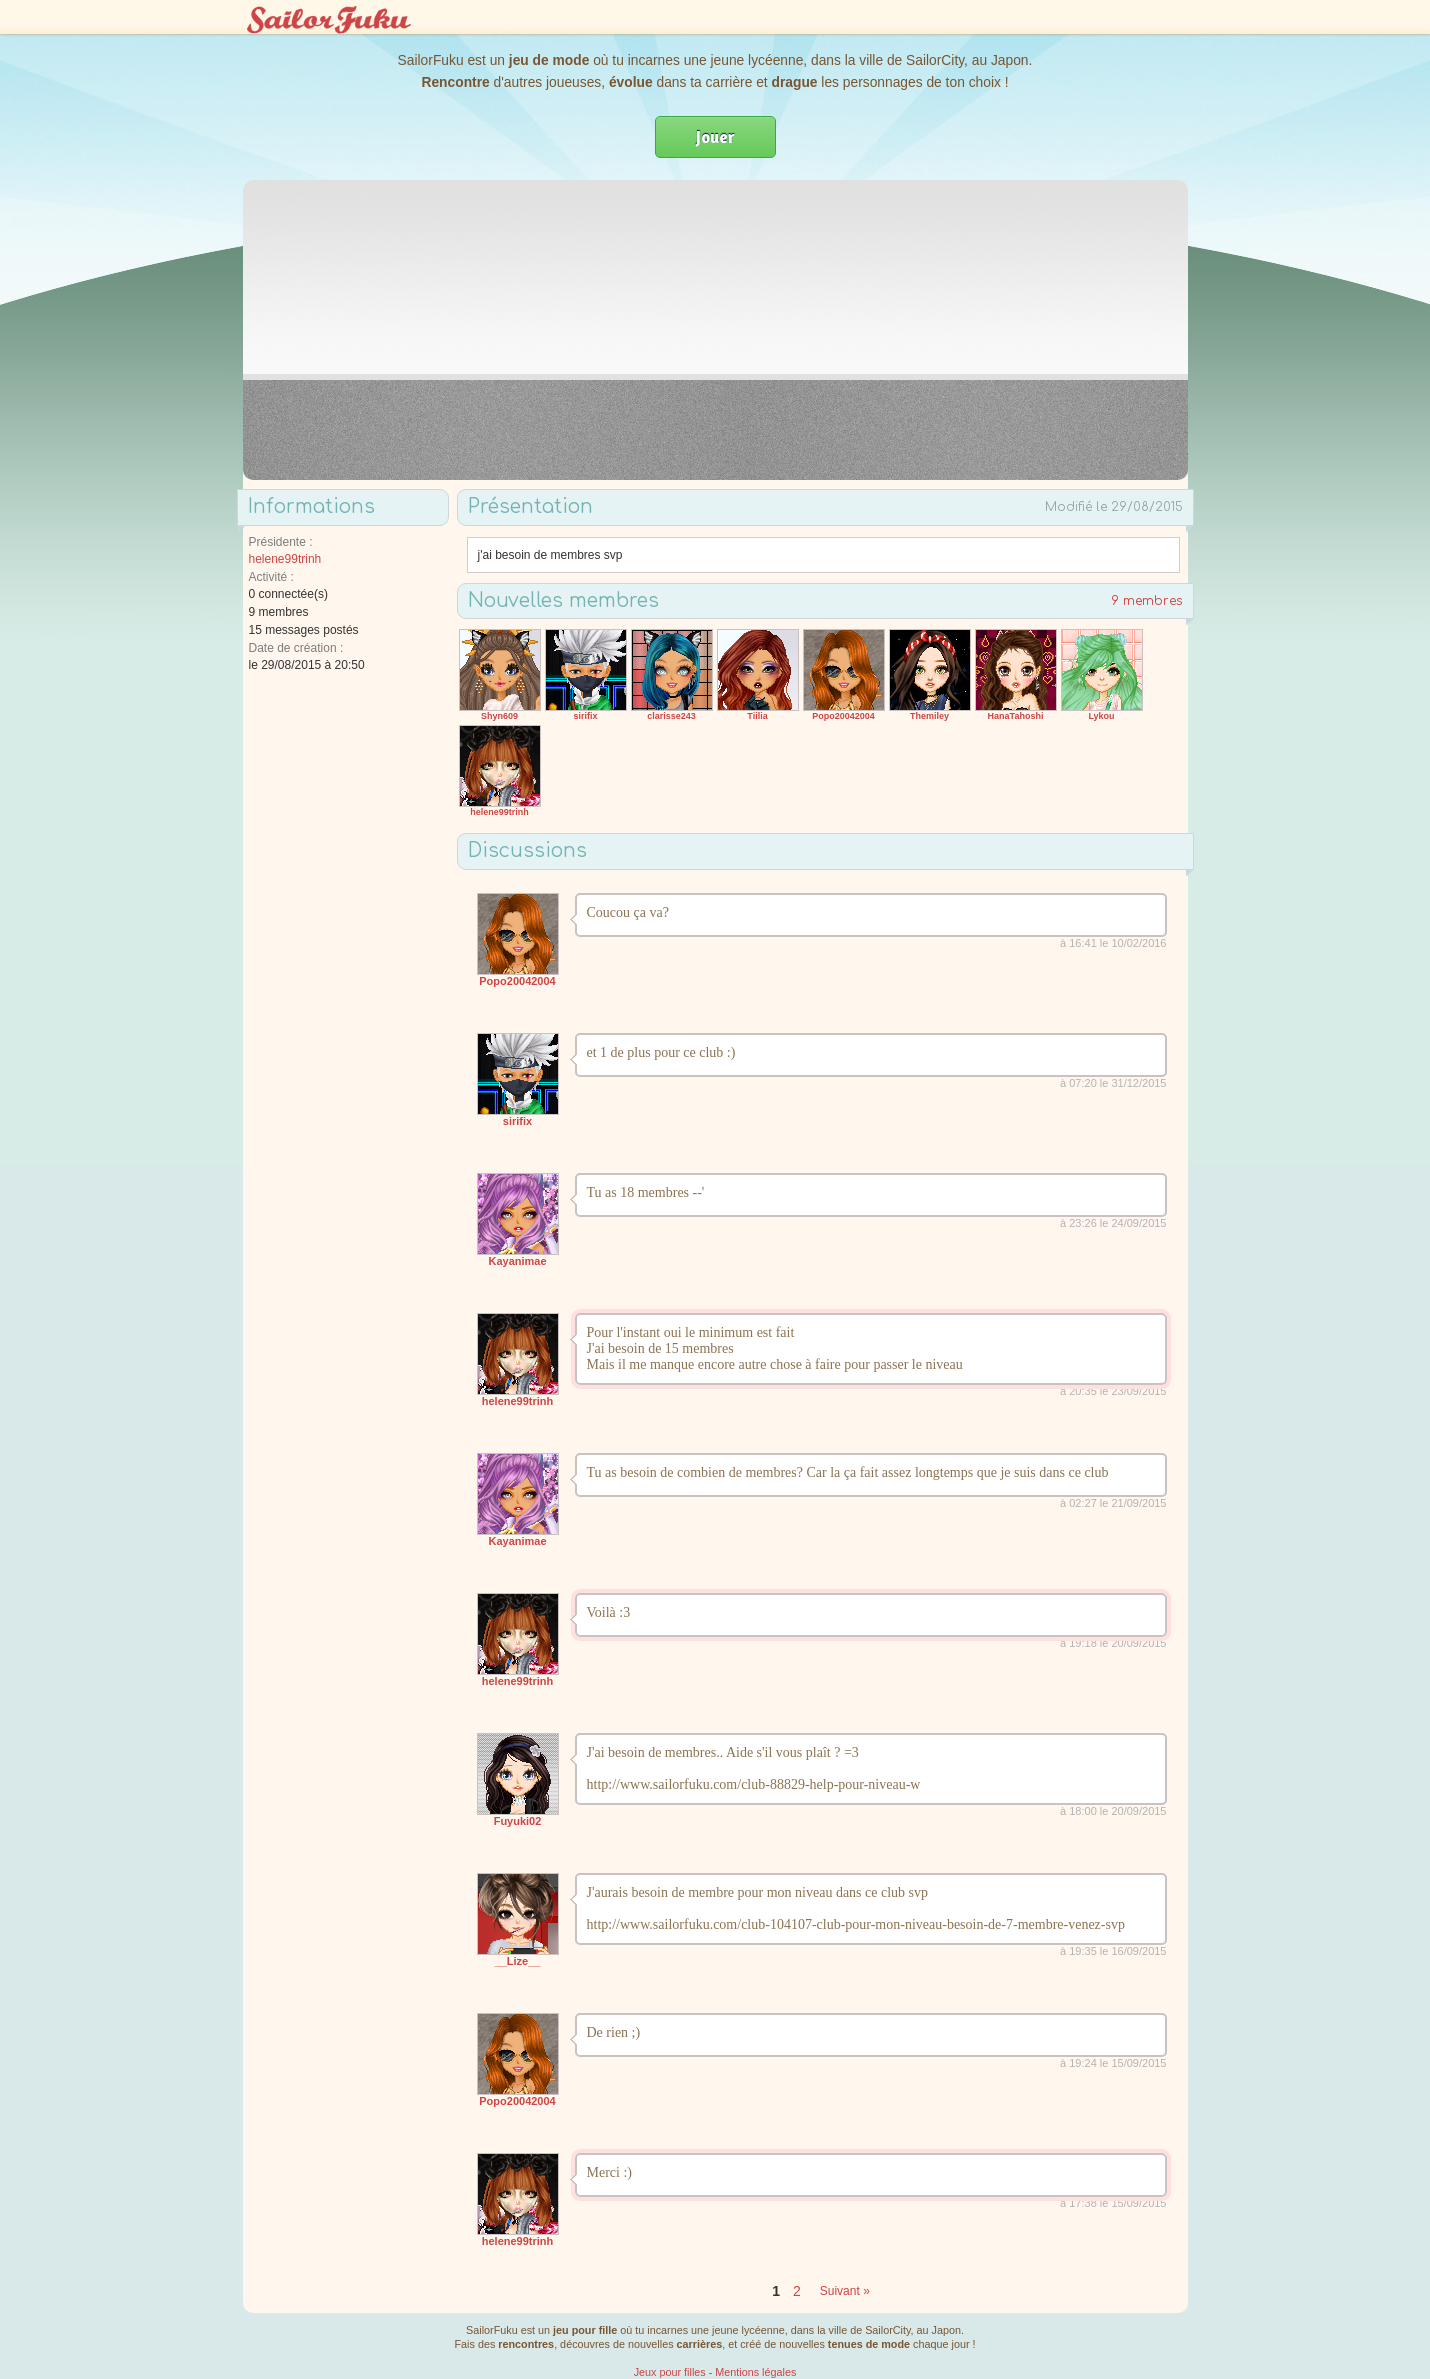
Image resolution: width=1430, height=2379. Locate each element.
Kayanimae (517, 1261)
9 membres (1147, 601)
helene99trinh (285, 559)
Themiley (929, 716)
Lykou (1101, 716)
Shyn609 (499, 716)
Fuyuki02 (518, 1821)
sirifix (585, 716)
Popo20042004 (843, 716)
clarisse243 (671, 716)
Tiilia (757, 716)
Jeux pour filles (670, 2372)
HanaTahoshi (1016, 716)
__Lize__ (518, 1961)
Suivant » (845, 2291)
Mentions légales (755, 2372)
